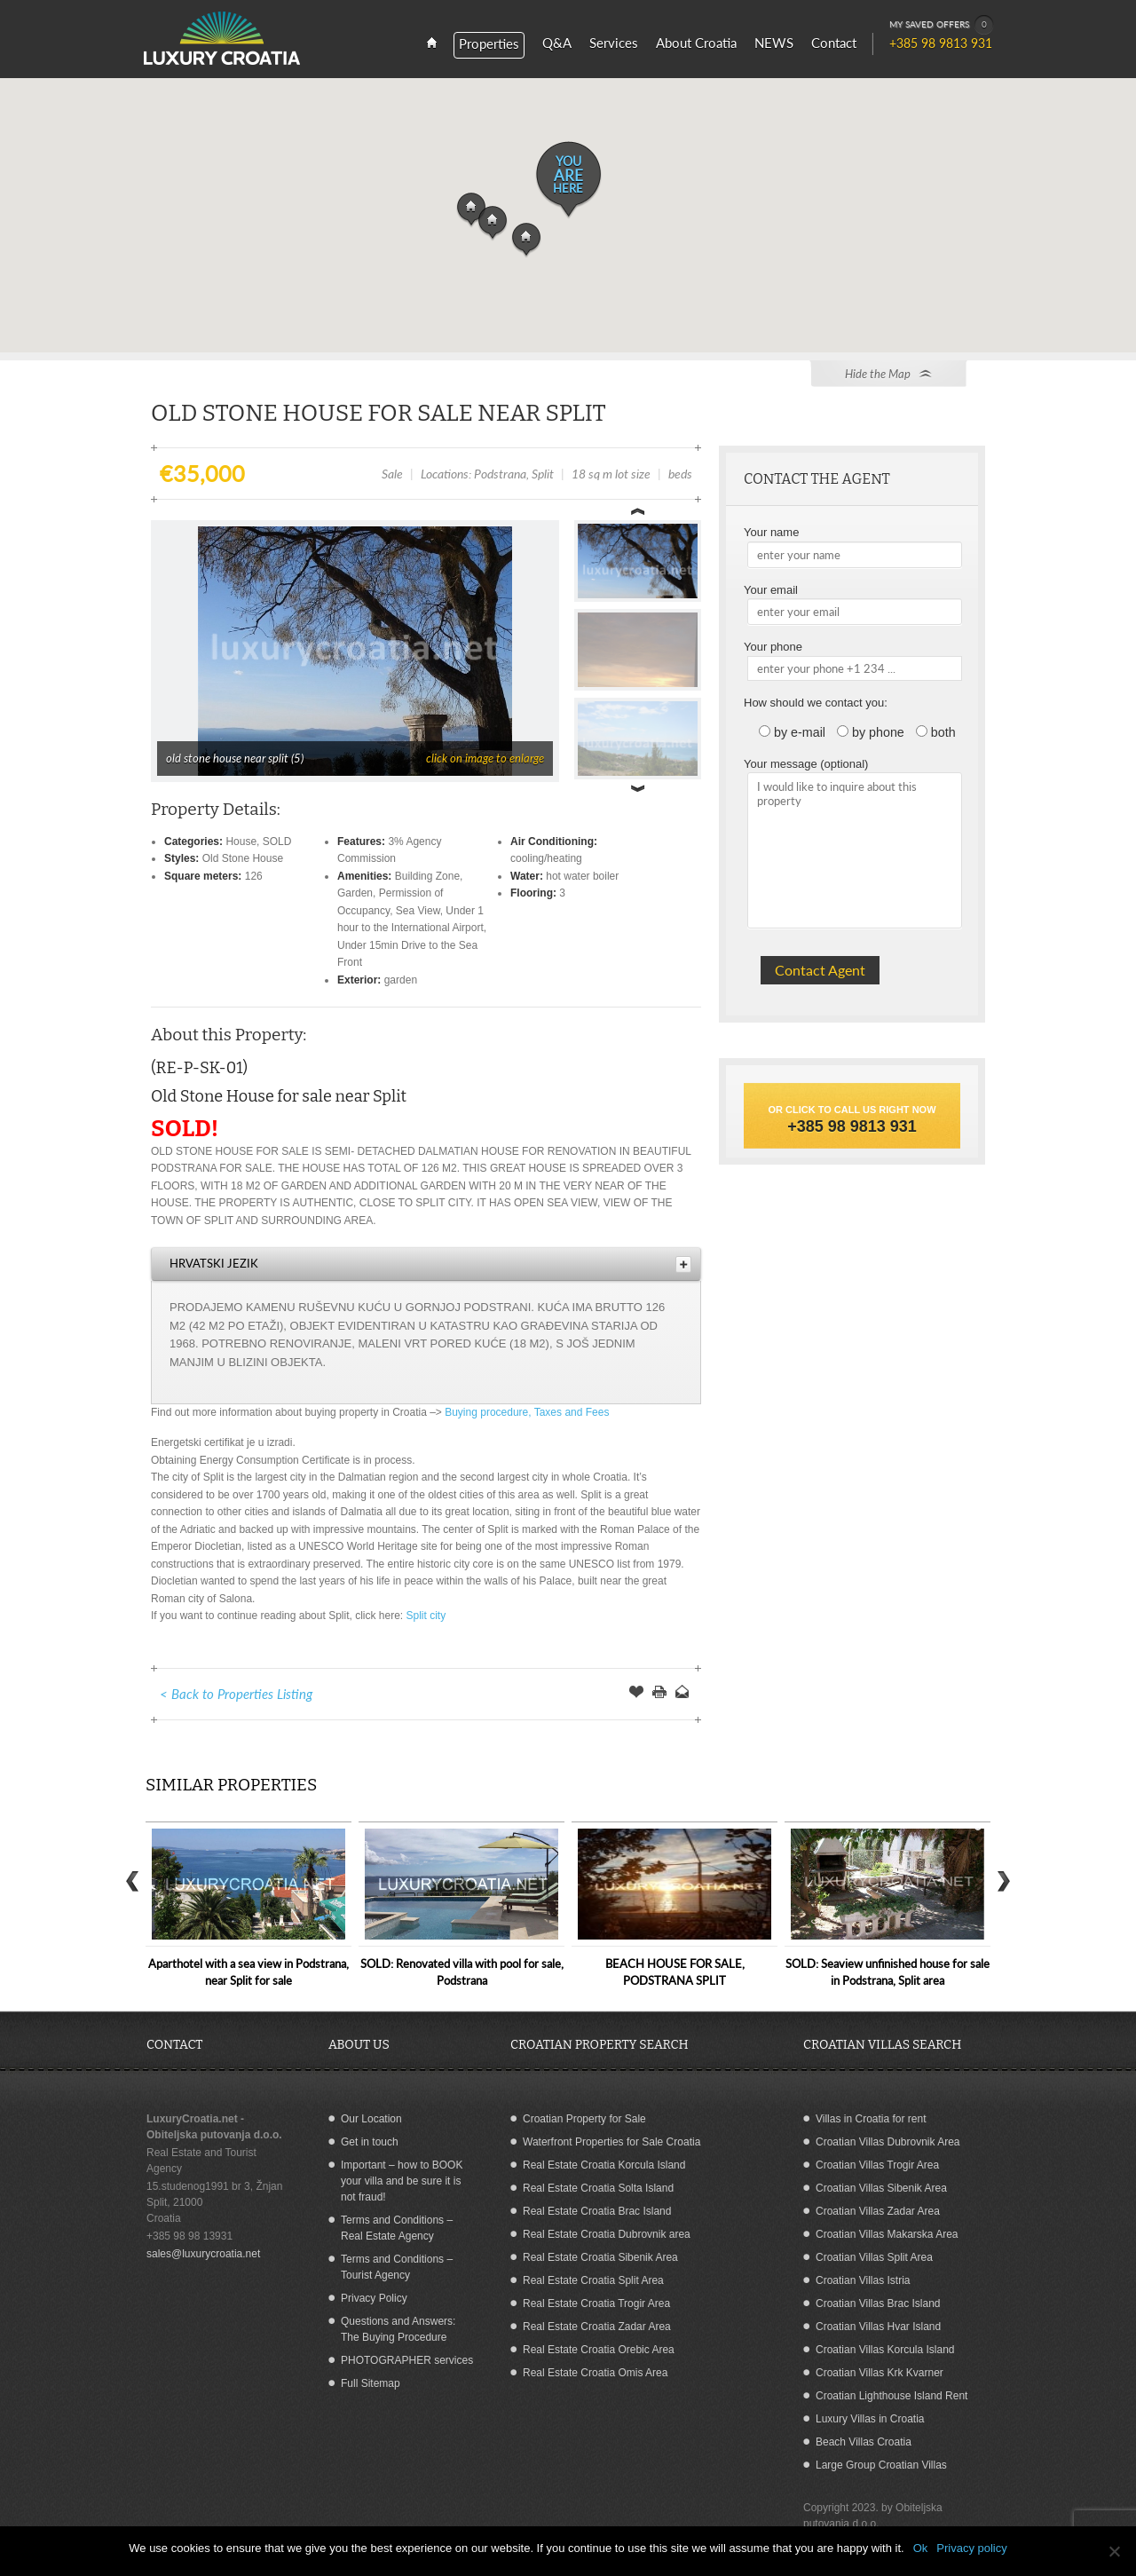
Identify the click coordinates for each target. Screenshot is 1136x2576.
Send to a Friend (682, 1693)
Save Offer (636, 1693)
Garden (355, 893)
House (240, 841)
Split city (426, 1615)
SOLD (277, 841)
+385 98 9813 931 (852, 1126)
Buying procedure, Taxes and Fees (527, 1412)
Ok (920, 2548)
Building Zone (427, 876)
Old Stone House (242, 858)
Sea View (418, 911)
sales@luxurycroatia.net (203, 2254)
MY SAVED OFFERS (941, 25)
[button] (526, 240)
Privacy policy (971, 2548)
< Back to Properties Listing (236, 1694)
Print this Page (659, 1693)
